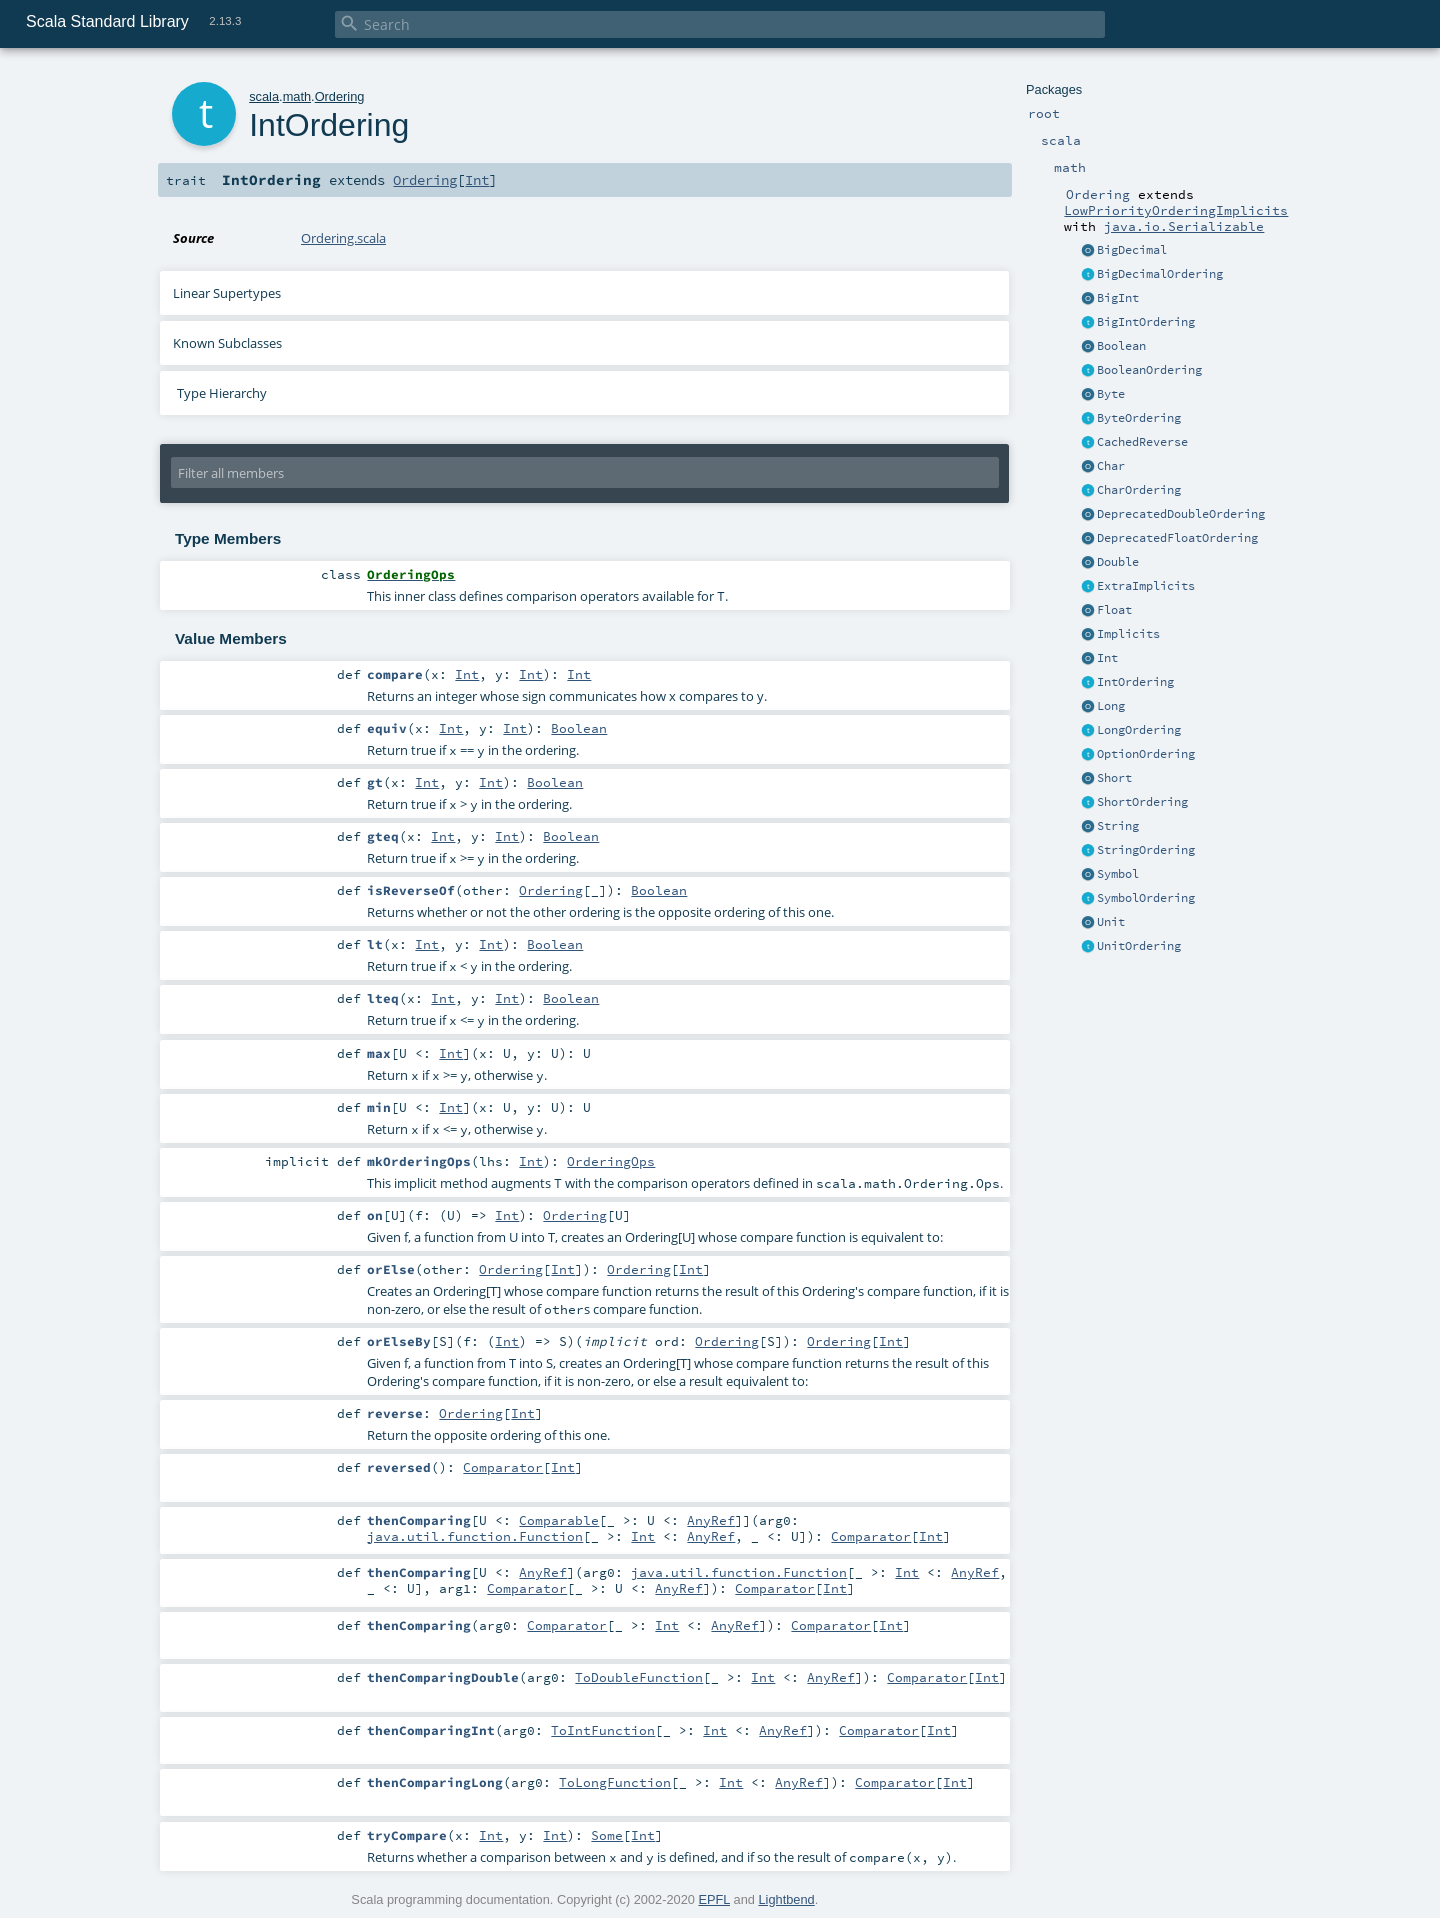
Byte (1111, 394)
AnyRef (711, 1520)
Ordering (340, 96)
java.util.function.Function (475, 1536)
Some (607, 1835)
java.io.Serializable (1184, 226)
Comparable (559, 1520)
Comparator (503, 1467)
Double (1118, 562)
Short (1114, 778)
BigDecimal (1132, 250)
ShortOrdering (1142, 802)
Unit (1111, 922)
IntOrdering (1135, 682)
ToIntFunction (603, 1730)
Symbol (1118, 874)
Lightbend (786, 1899)
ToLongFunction (615, 1782)
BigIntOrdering (1146, 322)
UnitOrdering (1139, 946)
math (297, 96)
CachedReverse (1142, 442)
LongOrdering (1139, 730)
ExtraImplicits (1146, 586)
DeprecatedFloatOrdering (1177, 538)
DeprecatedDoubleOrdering (1181, 514)
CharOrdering (1139, 490)
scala (264, 96)
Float (1114, 610)
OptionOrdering (1146, 754)
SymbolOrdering (1146, 898)
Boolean (1121, 346)
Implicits (1128, 634)
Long (1111, 706)
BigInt (1118, 298)
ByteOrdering (1139, 418)
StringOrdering (1146, 850)
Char (1111, 466)
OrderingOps (611, 1161)
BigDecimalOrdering (1160, 274)
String (1118, 826)
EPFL (714, 1899)
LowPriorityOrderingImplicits (1176, 210)
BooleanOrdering (1149, 370)
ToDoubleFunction (639, 1677)
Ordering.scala (343, 238)
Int (1107, 658)
